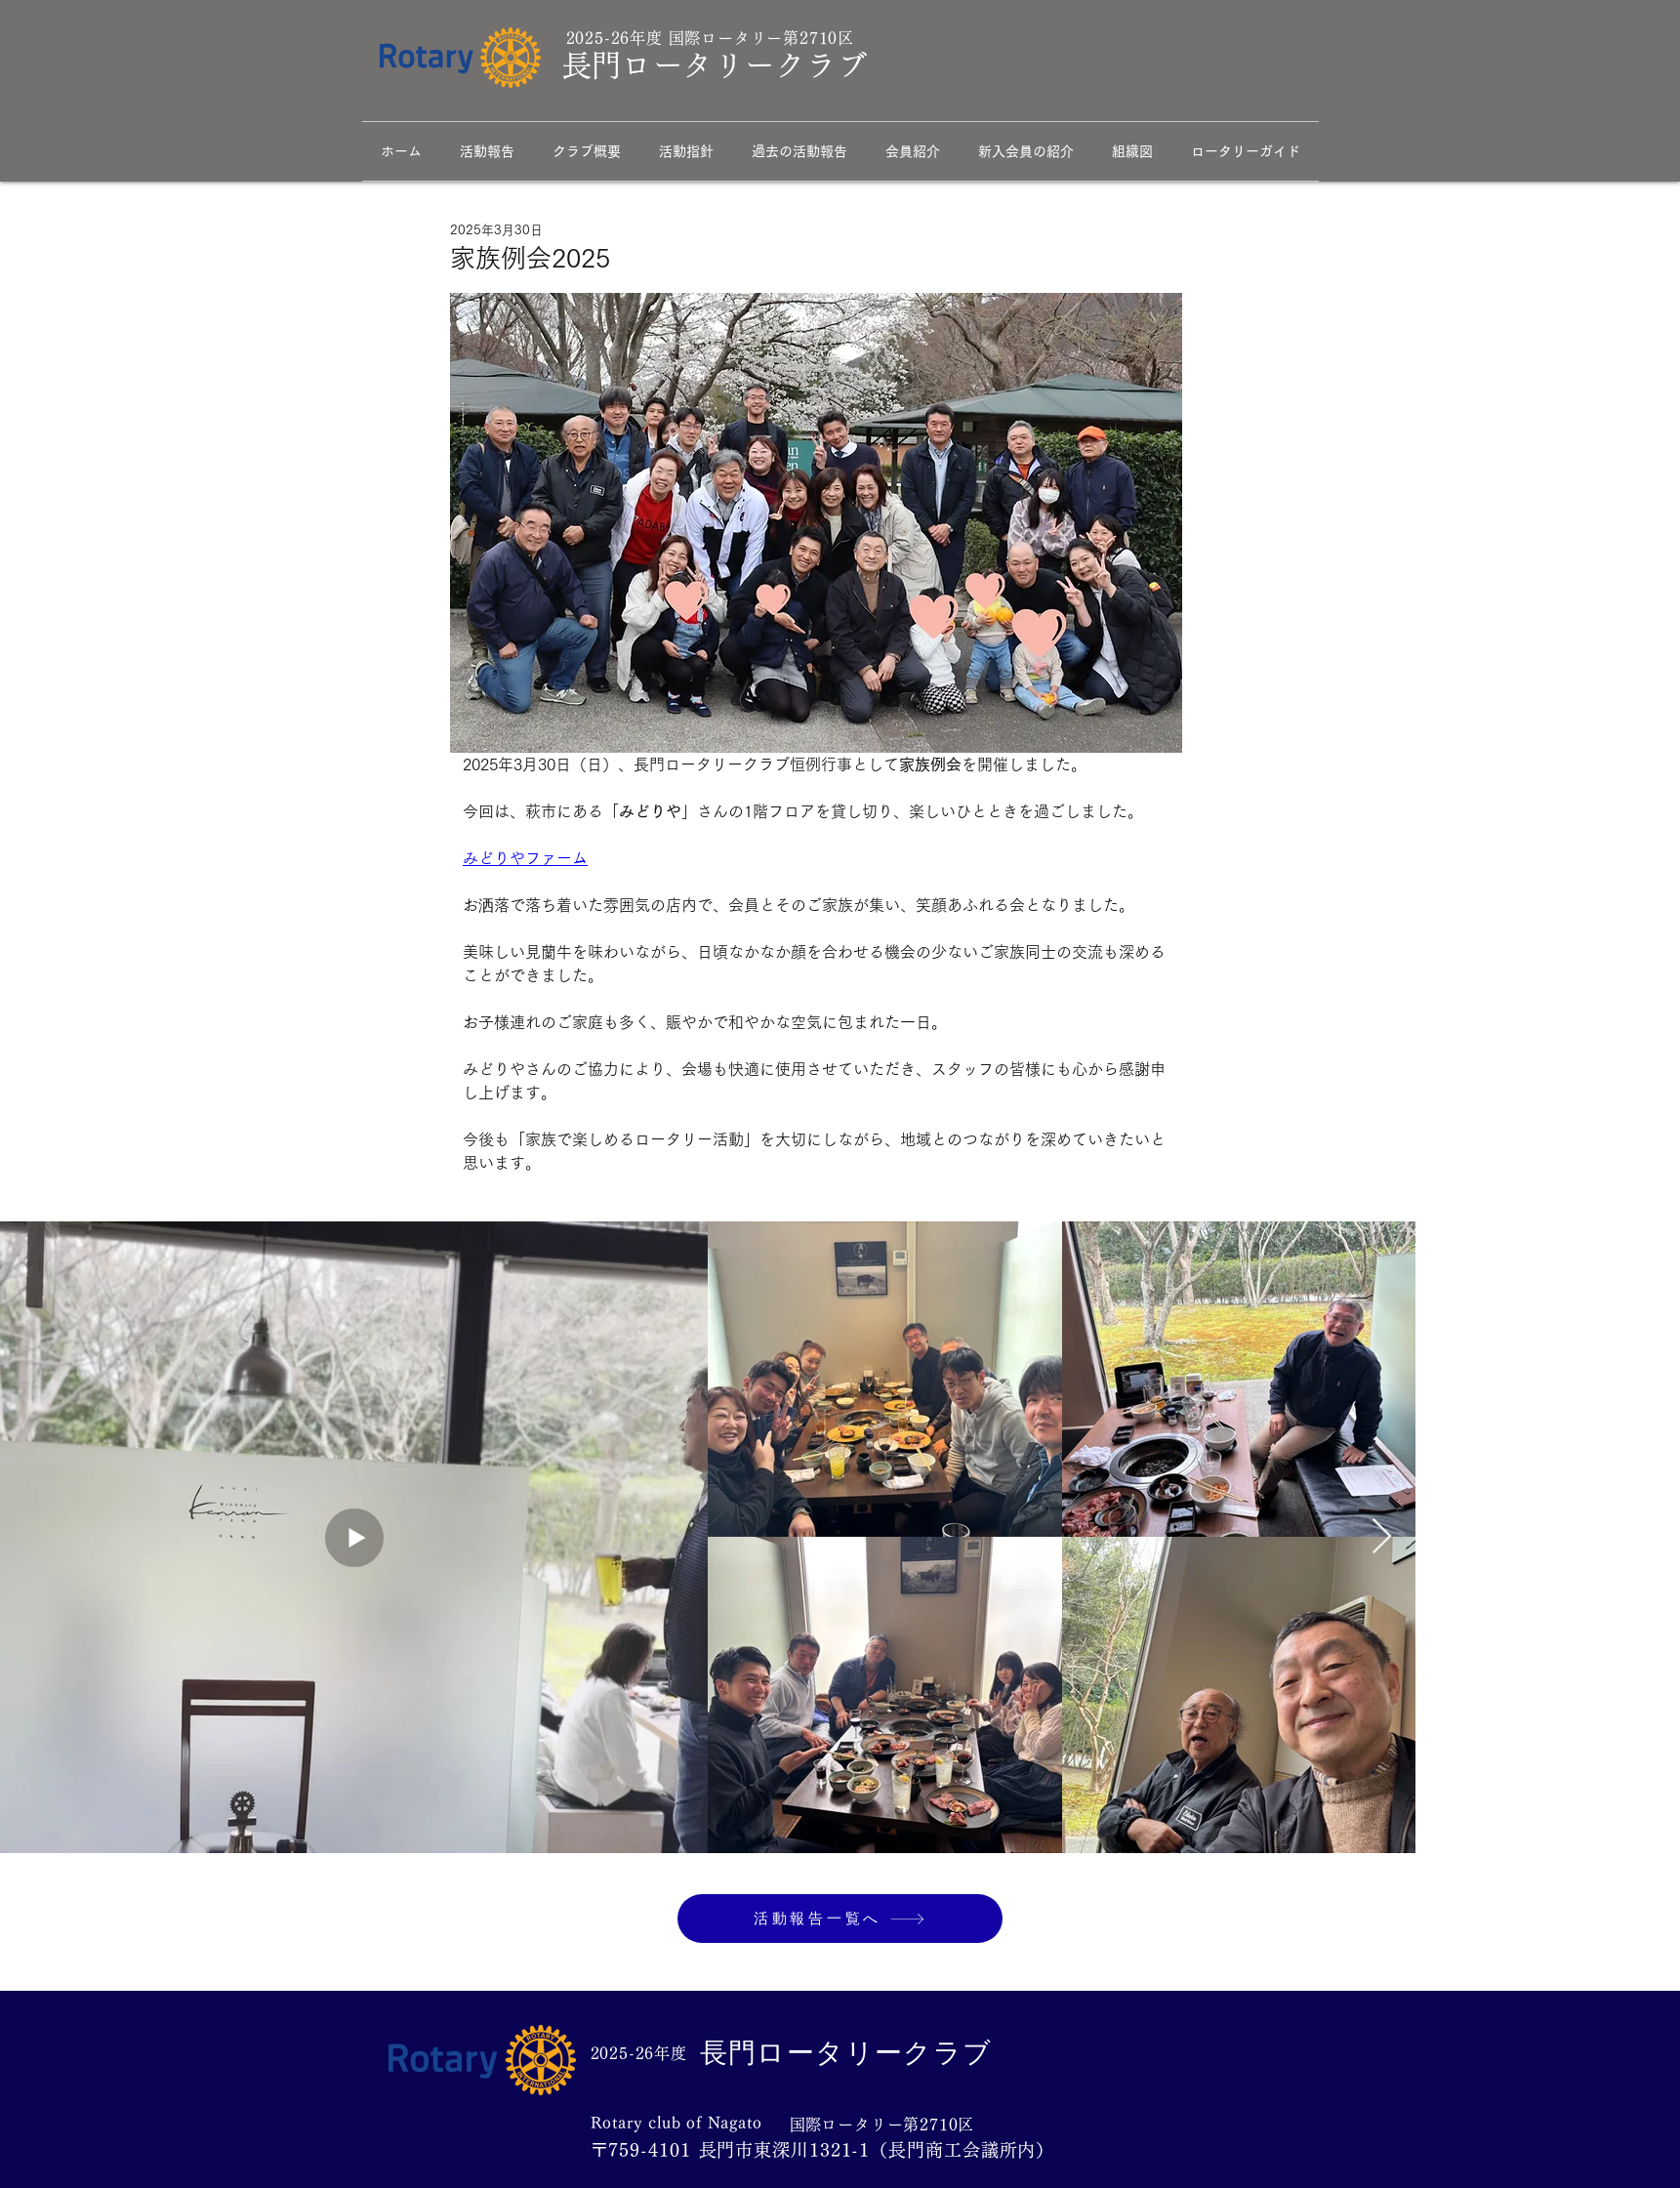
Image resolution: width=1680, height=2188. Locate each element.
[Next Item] (1382, 1537)
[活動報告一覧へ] (840, 1918)
